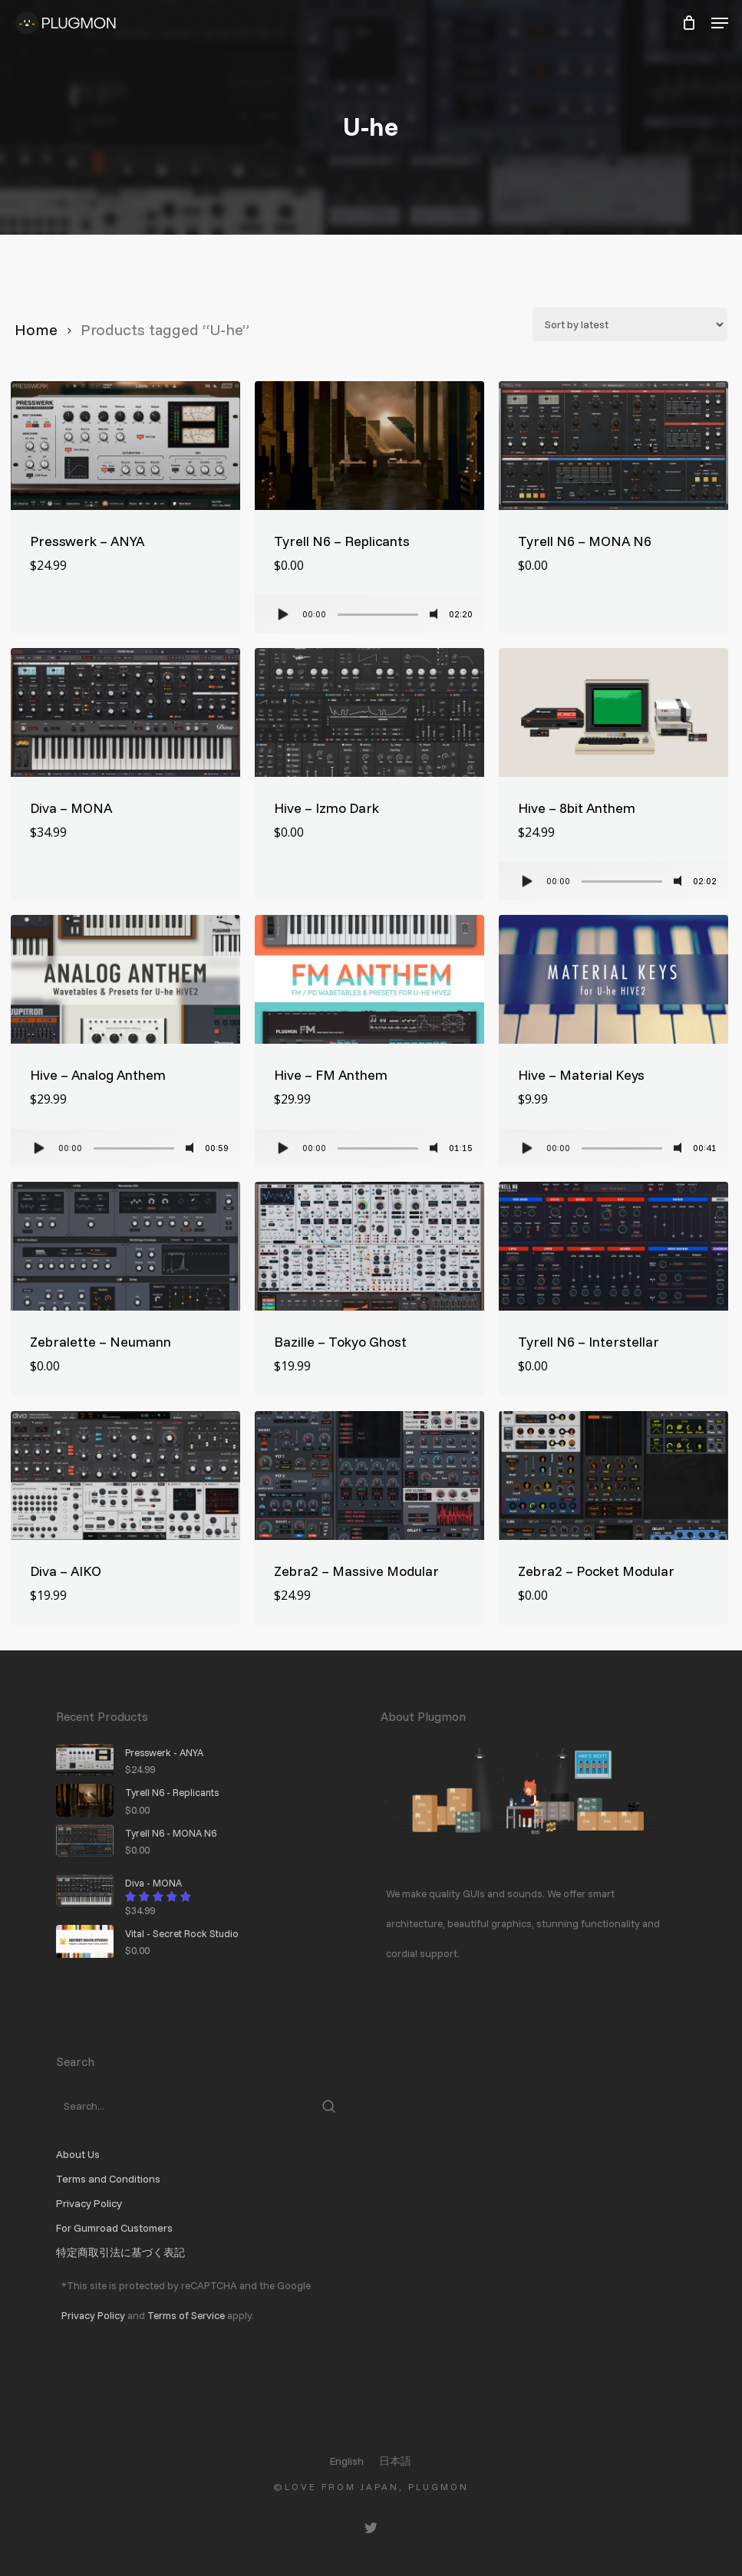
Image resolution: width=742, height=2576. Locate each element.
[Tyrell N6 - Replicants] (369, 445)
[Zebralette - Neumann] (125, 1246)
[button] (719, 23)
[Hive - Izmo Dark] (369, 712)
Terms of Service (186, 2314)
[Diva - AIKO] (125, 1475)
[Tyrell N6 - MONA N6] (613, 445)
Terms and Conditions (108, 2179)
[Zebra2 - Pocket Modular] (613, 1475)
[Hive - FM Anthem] (369, 979)
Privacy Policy (89, 2203)
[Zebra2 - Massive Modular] (369, 1475)
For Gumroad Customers (114, 2228)
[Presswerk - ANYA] (125, 445)
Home (36, 329)
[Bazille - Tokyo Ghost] (369, 1246)
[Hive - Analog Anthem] (125, 979)
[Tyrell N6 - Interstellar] (613, 1246)
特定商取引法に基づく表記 (120, 2252)
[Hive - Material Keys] (613, 979)
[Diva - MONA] (125, 712)
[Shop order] (630, 324)
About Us (78, 2154)
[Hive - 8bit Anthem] (613, 712)
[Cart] (689, 23)
